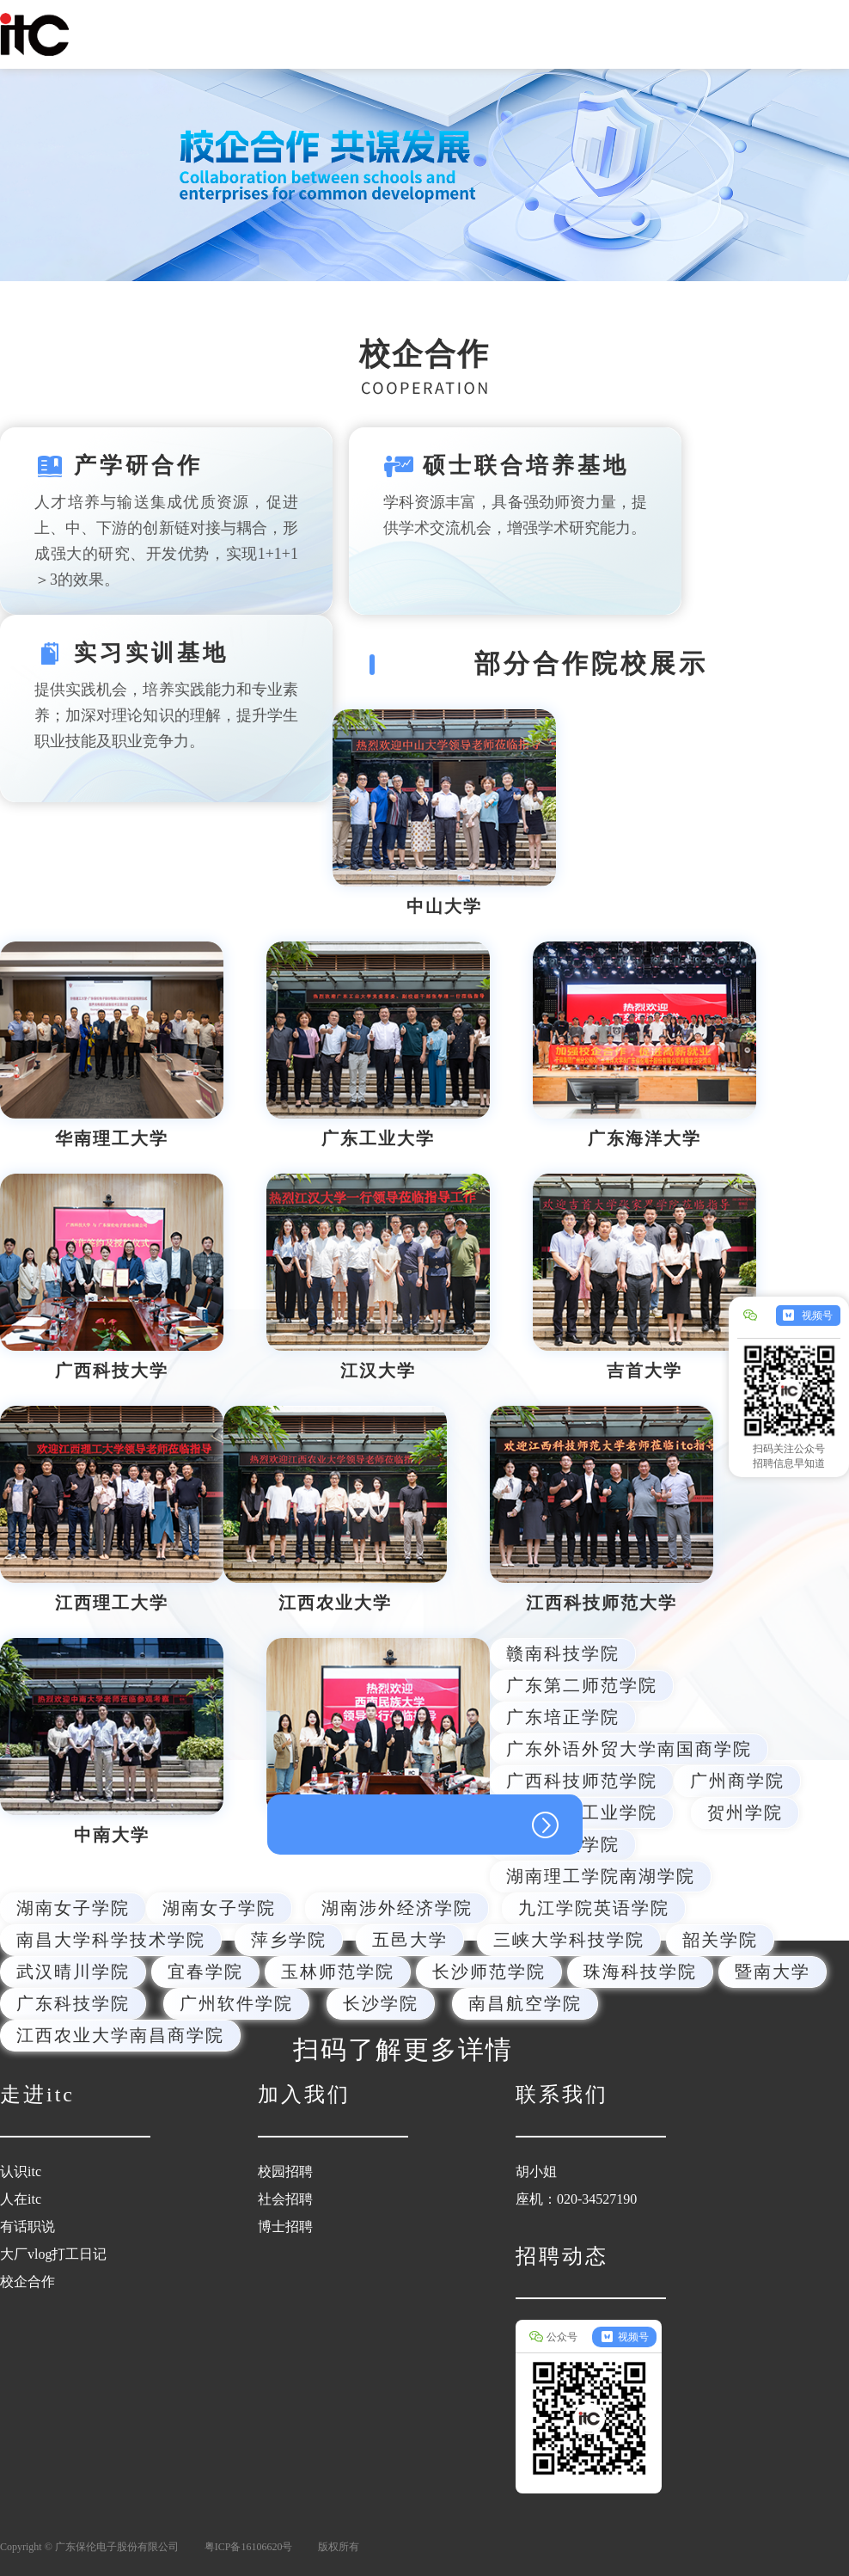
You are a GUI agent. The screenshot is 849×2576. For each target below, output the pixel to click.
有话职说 (27, 2226)
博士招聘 (285, 2226)
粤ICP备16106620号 (249, 2547)
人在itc (20, 2199)
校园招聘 (285, 2171)
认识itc (20, 2171)
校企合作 (27, 2281)
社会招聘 (285, 2199)
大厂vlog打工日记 (53, 2254)
